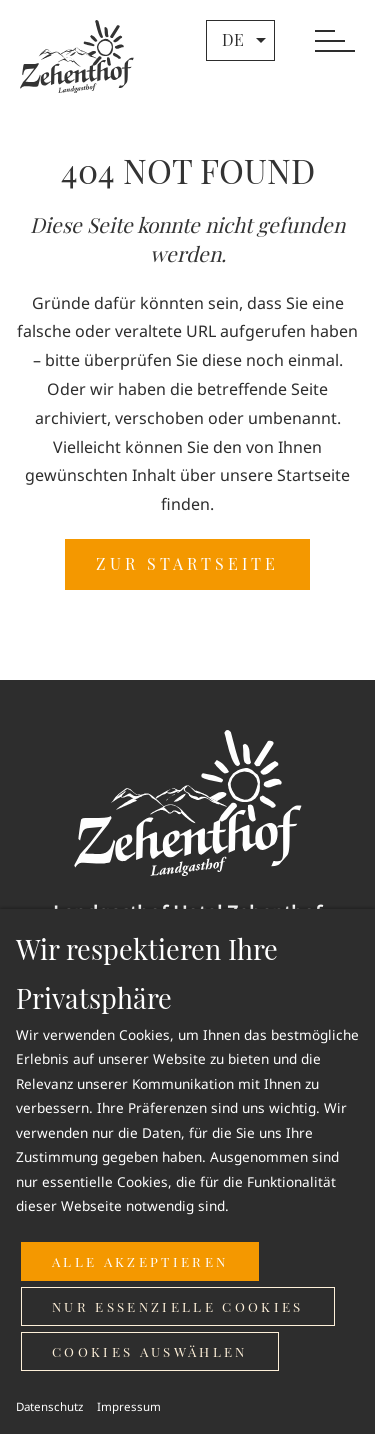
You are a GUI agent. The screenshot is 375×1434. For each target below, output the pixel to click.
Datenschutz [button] (49, 1406)
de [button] (246, 40)
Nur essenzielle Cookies (178, 1306)
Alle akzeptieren (140, 1261)
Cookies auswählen (150, 1351)
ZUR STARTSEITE (187, 563)
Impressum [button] (129, 1406)
